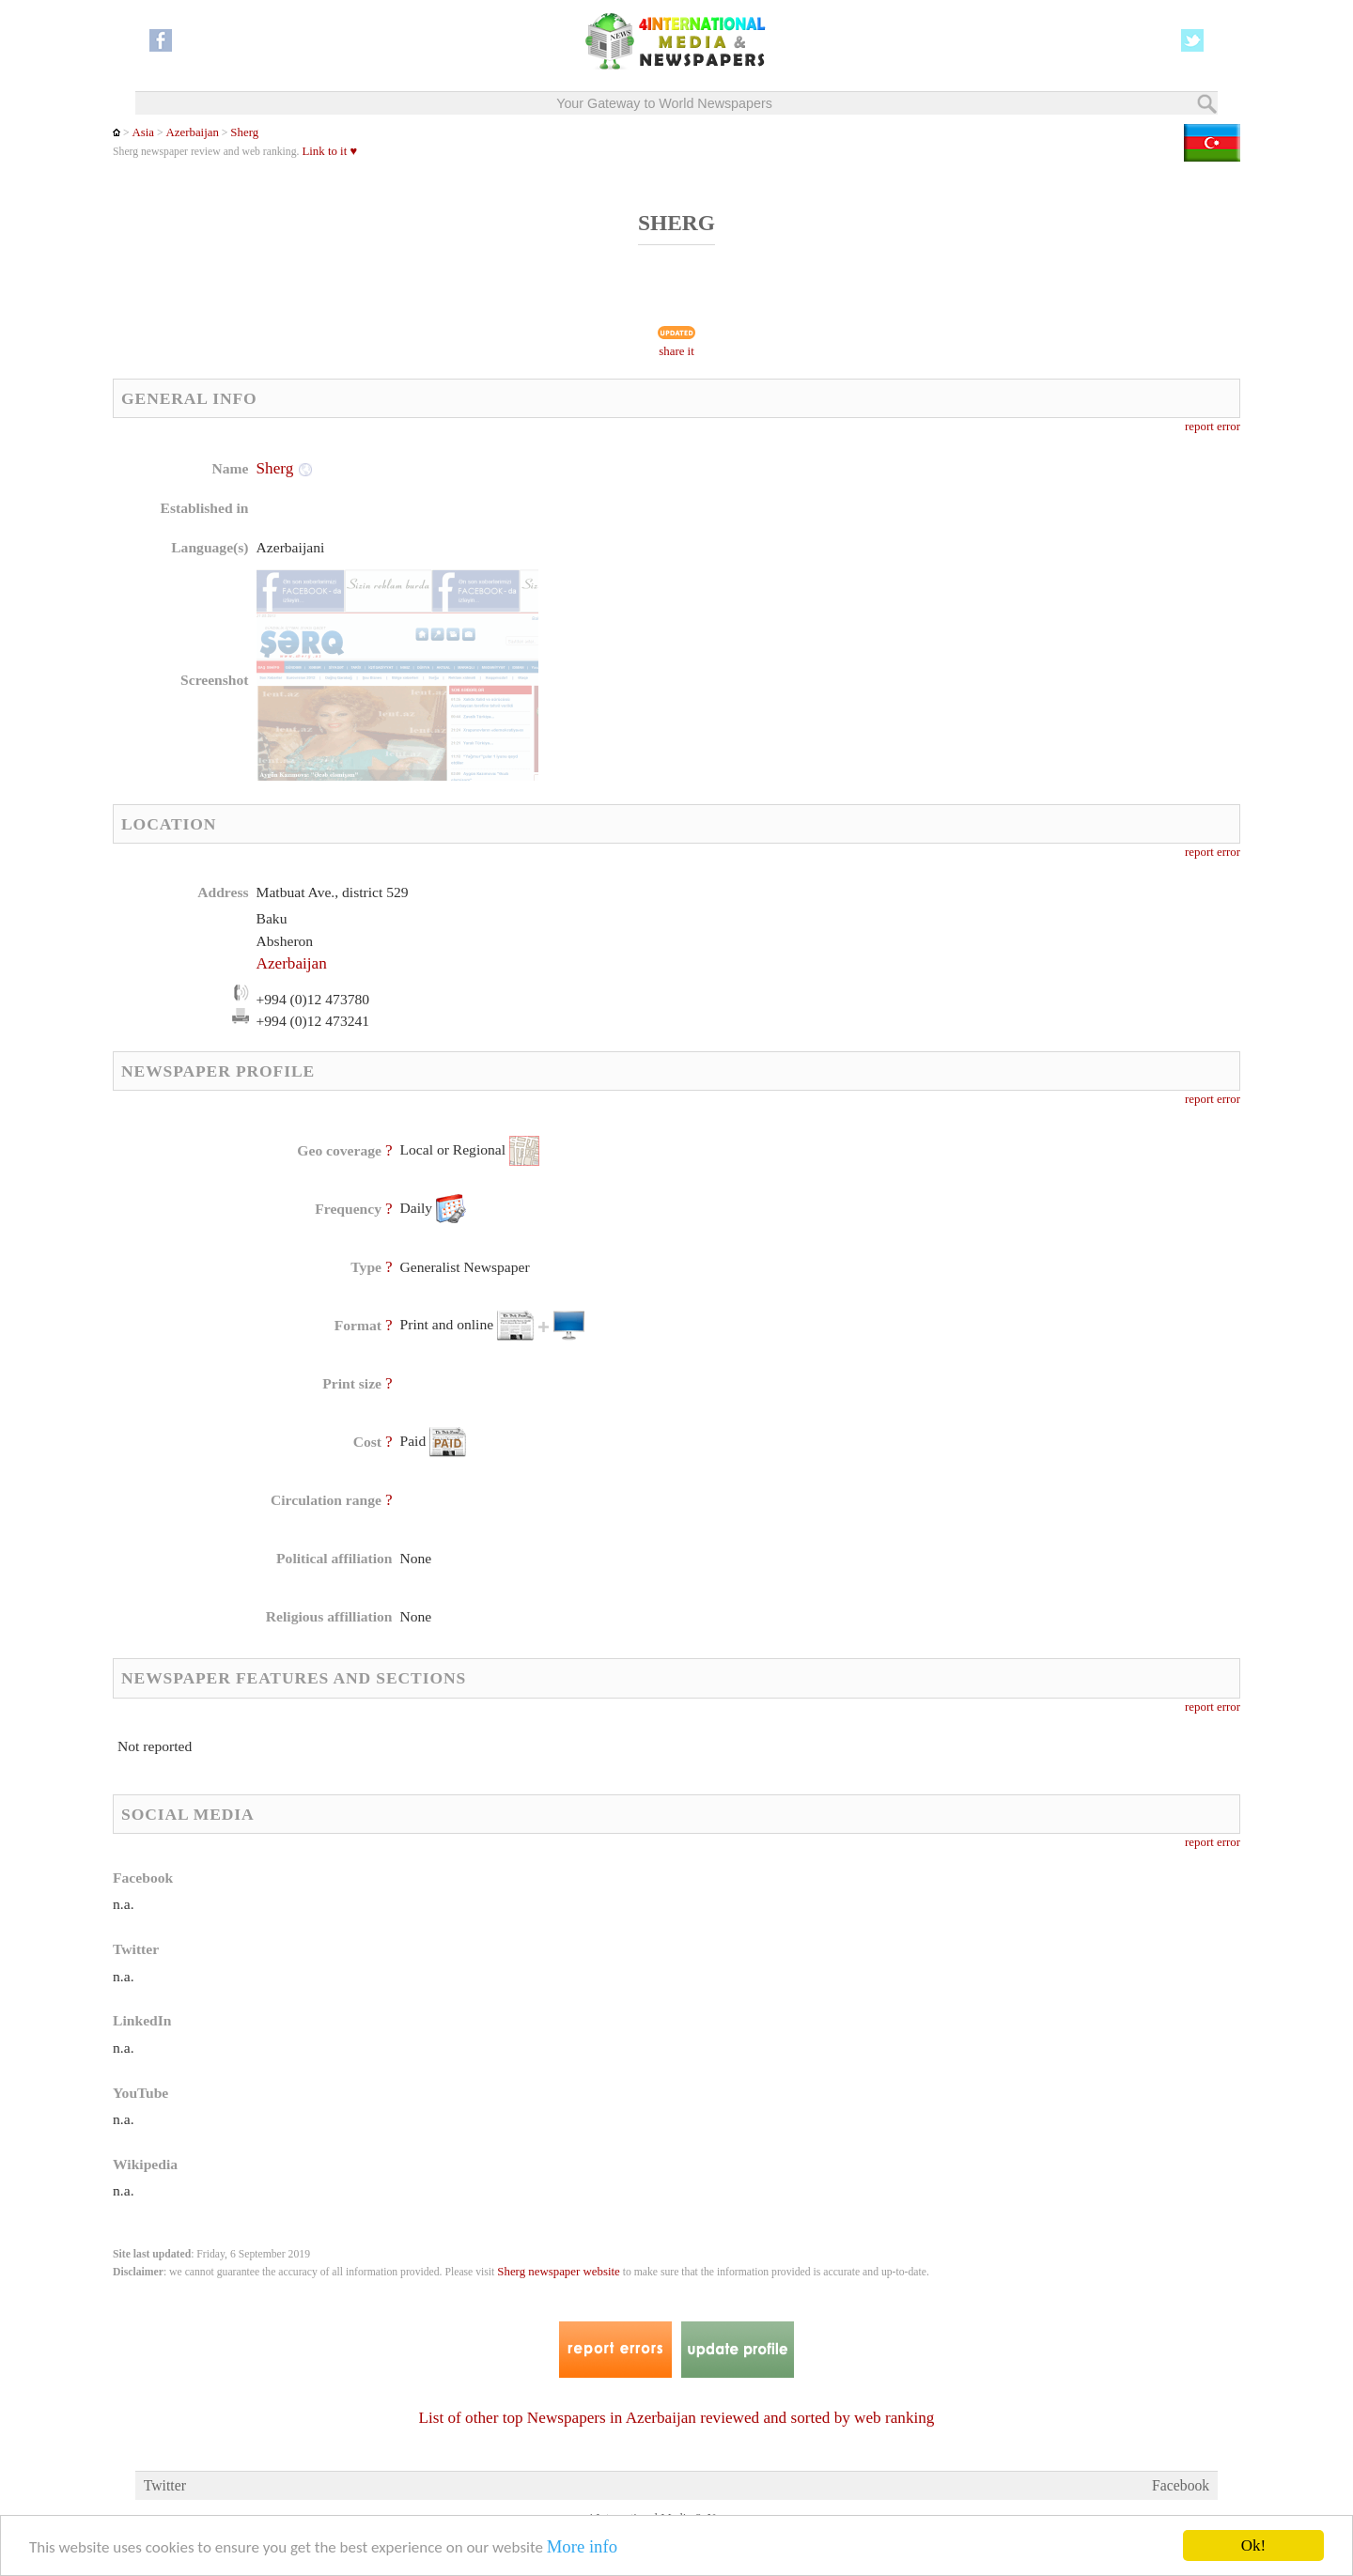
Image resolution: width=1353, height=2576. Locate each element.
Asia (143, 132)
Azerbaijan (192, 132)
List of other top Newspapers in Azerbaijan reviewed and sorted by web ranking (677, 2418)
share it (676, 351)
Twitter (165, 2485)
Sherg (244, 132)
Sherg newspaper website (558, 2271)
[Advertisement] (826, 577)
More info (582, 2547)
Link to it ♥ (329, 151)
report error (1212, 426)
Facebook (1180, 2485)
